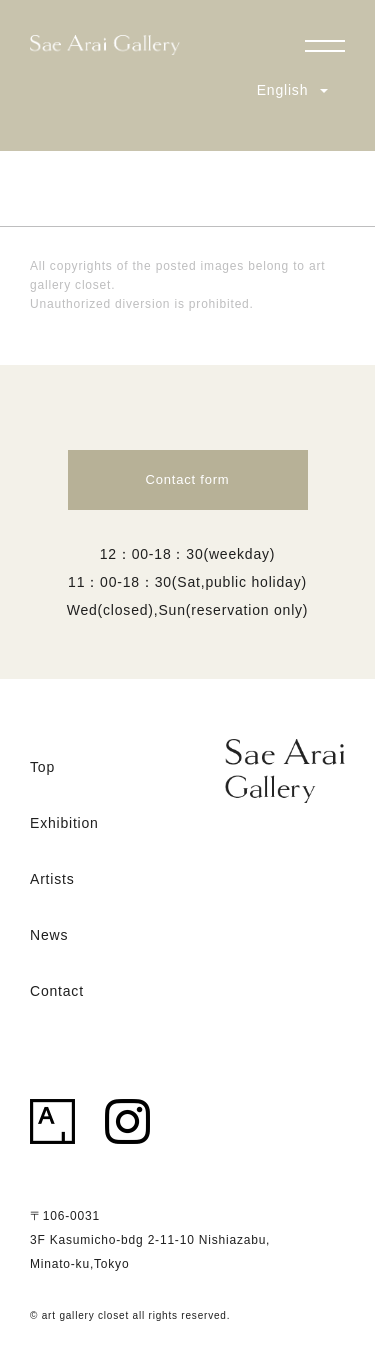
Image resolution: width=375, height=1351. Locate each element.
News (49, 935)
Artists (52, 879)
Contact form (187, 479)
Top (42, 767)
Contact (57, 991)
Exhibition (64, 823)
